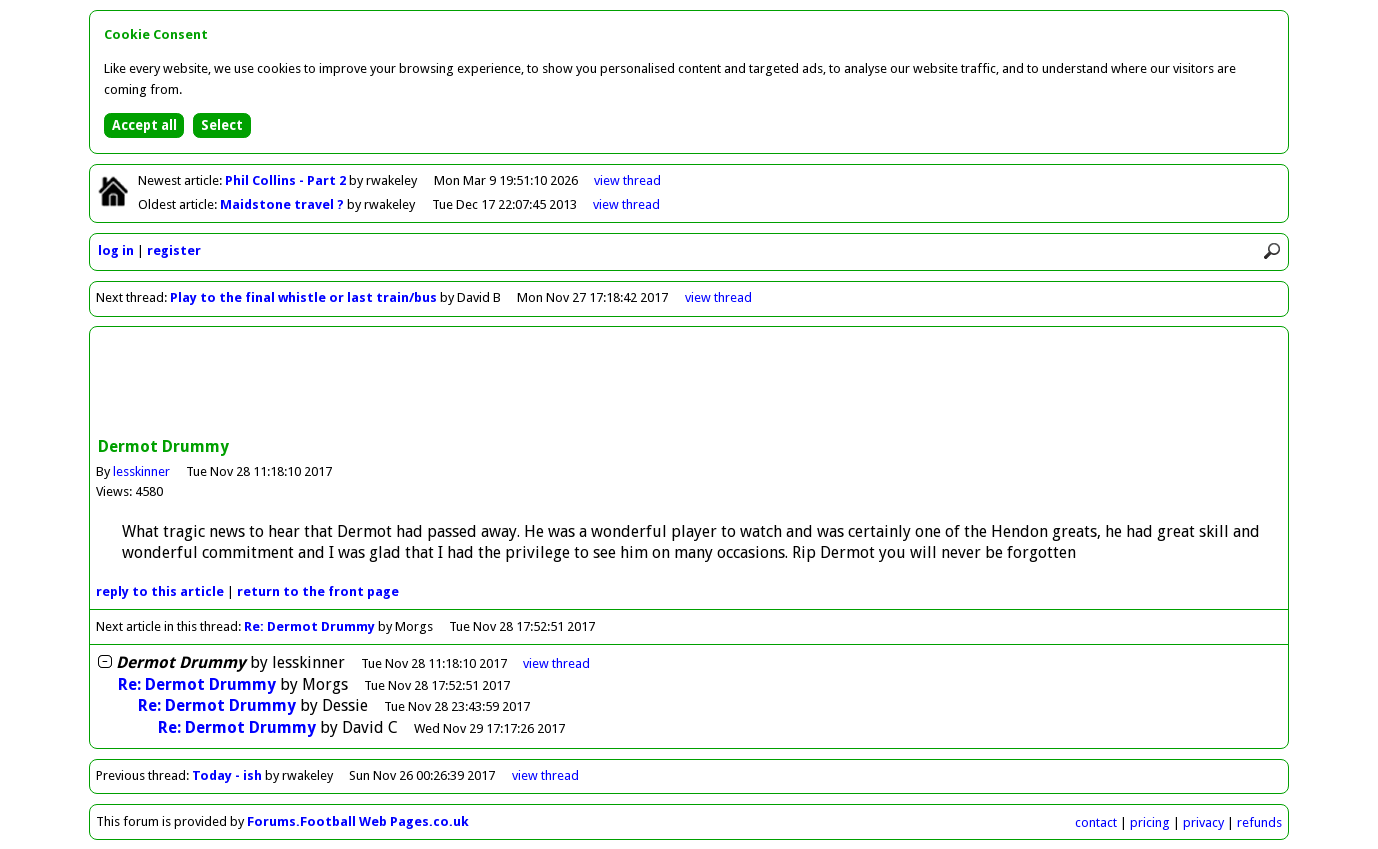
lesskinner (141, 471)
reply (160, 591)
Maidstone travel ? (283, 204)
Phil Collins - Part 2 (287, 180)
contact (1096, 822)
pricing (1150, 822)
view (627, 180)
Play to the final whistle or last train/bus (303, 297)
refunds (1259, 822)
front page (318, 591)
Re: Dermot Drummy (309, 626)
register (174, 250)
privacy (1203, 822)
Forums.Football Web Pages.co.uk (358, 821)
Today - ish (227, 775)
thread (556, 663)
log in (116, 250)
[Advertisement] (689, 384)
